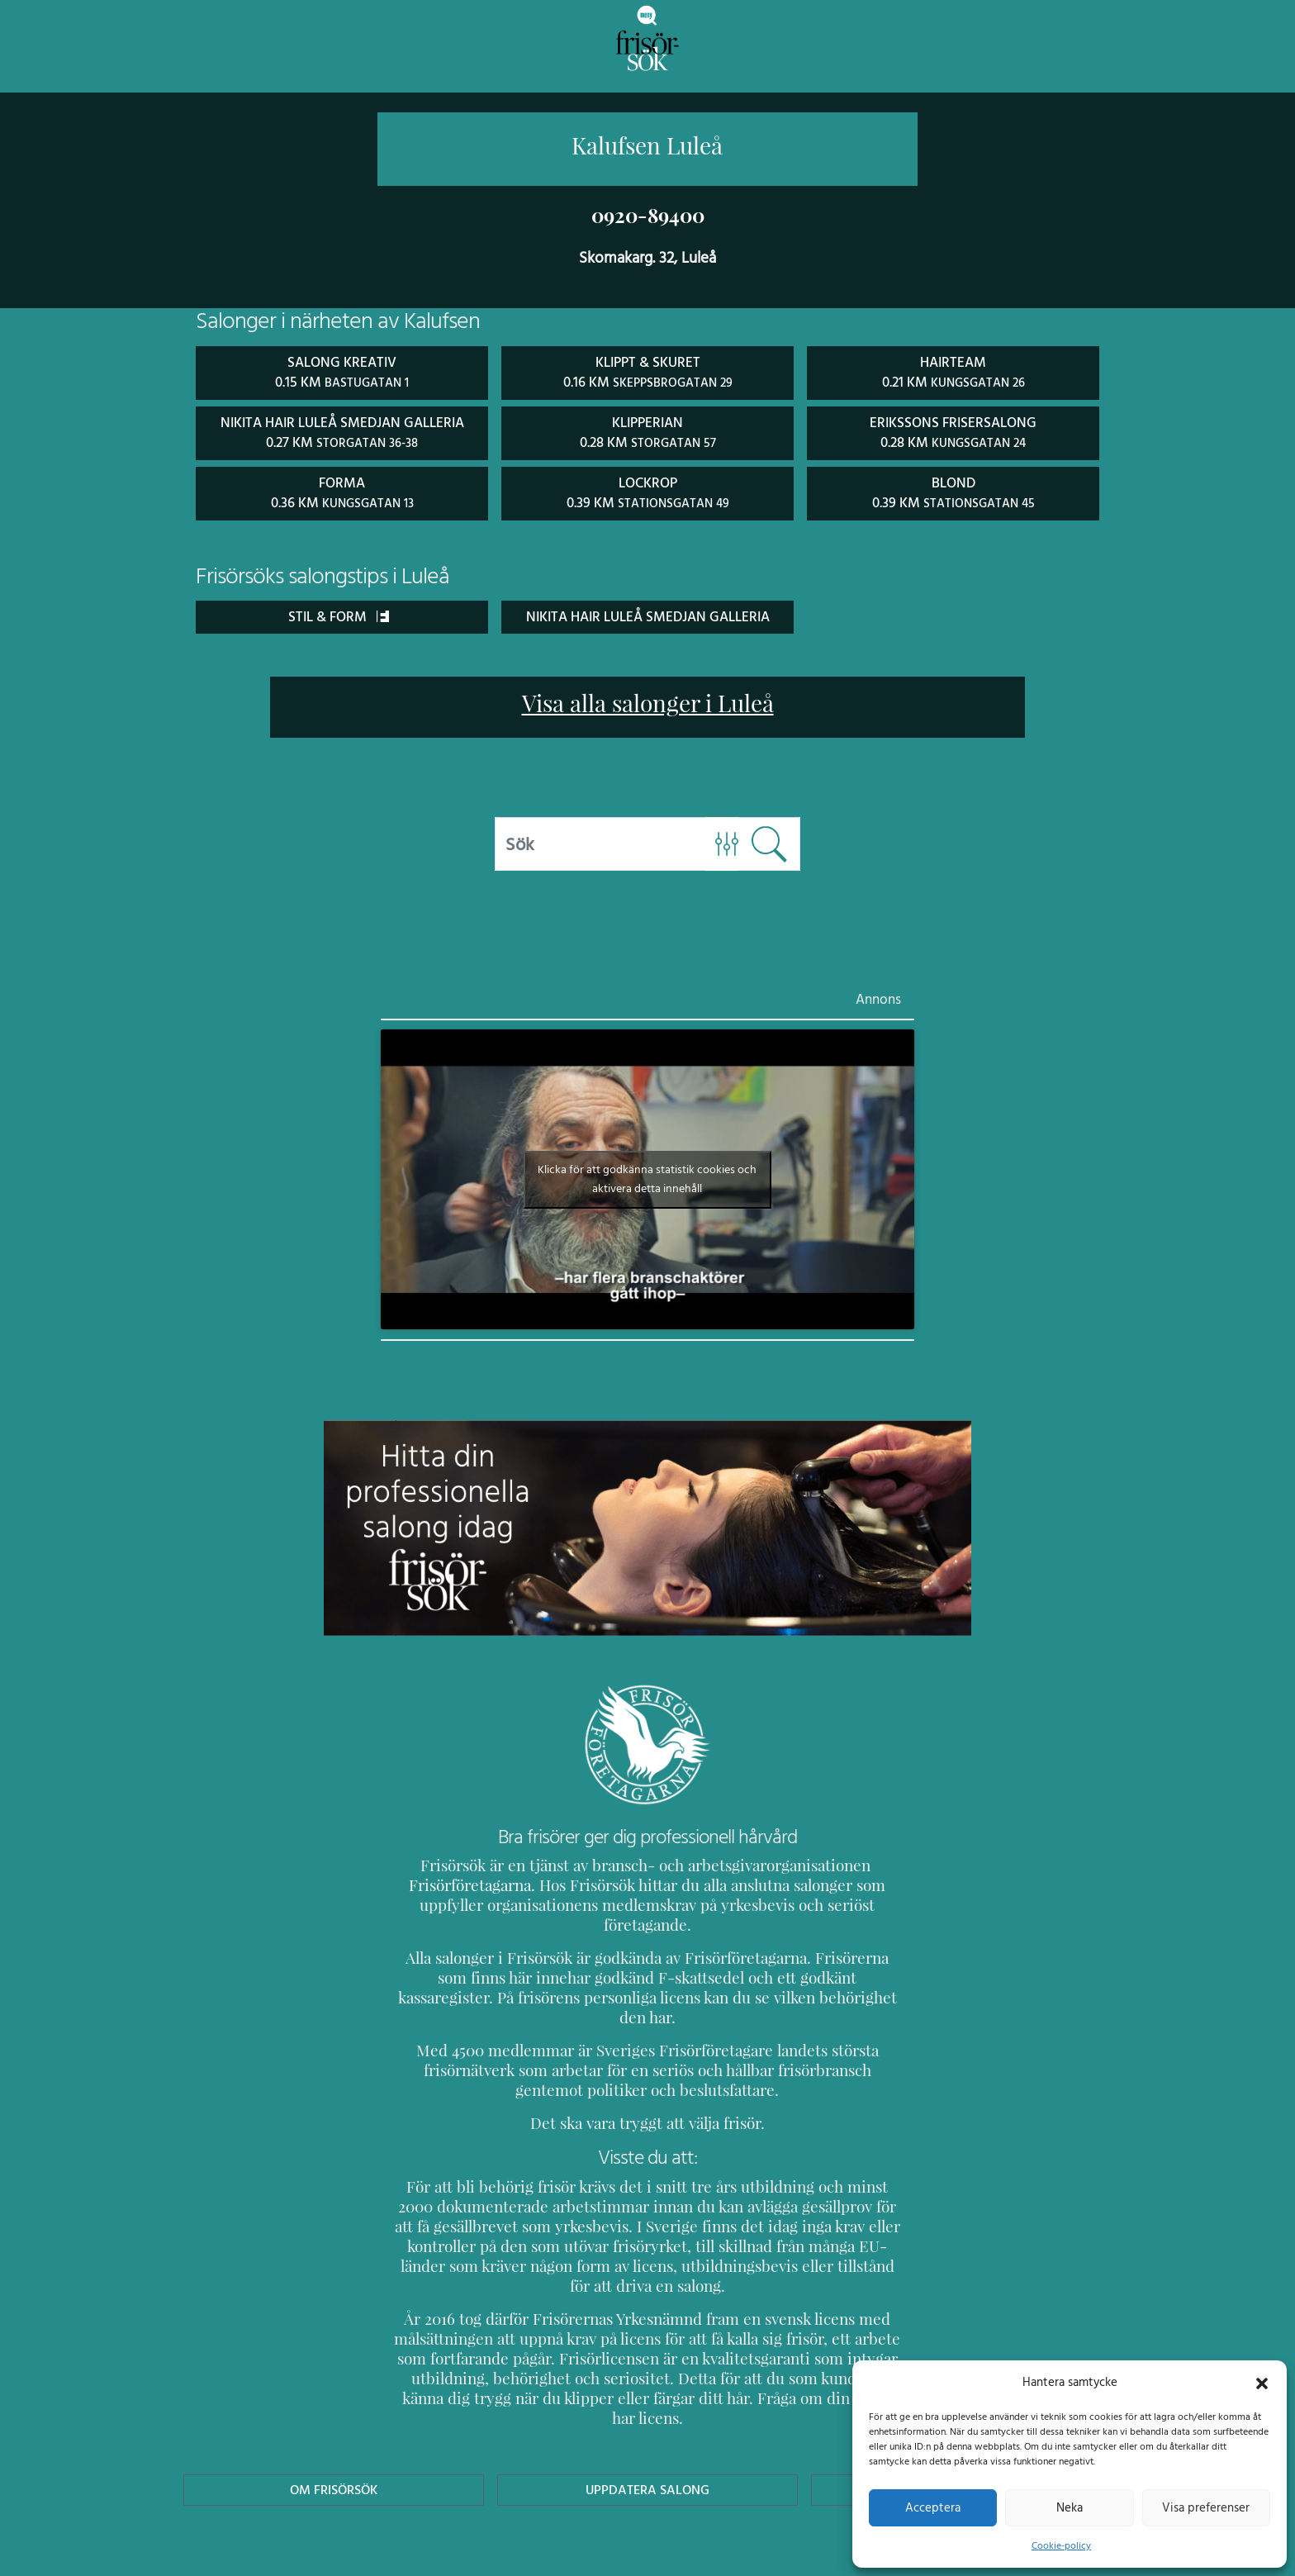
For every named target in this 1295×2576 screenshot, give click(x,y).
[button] (1262, 2382)
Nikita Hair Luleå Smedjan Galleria (647, 613)
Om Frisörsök (333, 2408)
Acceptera (933, 2507)
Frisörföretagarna (453, 1882)
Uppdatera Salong (647, 2408)
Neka (1069, 2507)
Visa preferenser (1206, 2507)
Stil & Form (338, 613)
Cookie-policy (1061, 2545)
